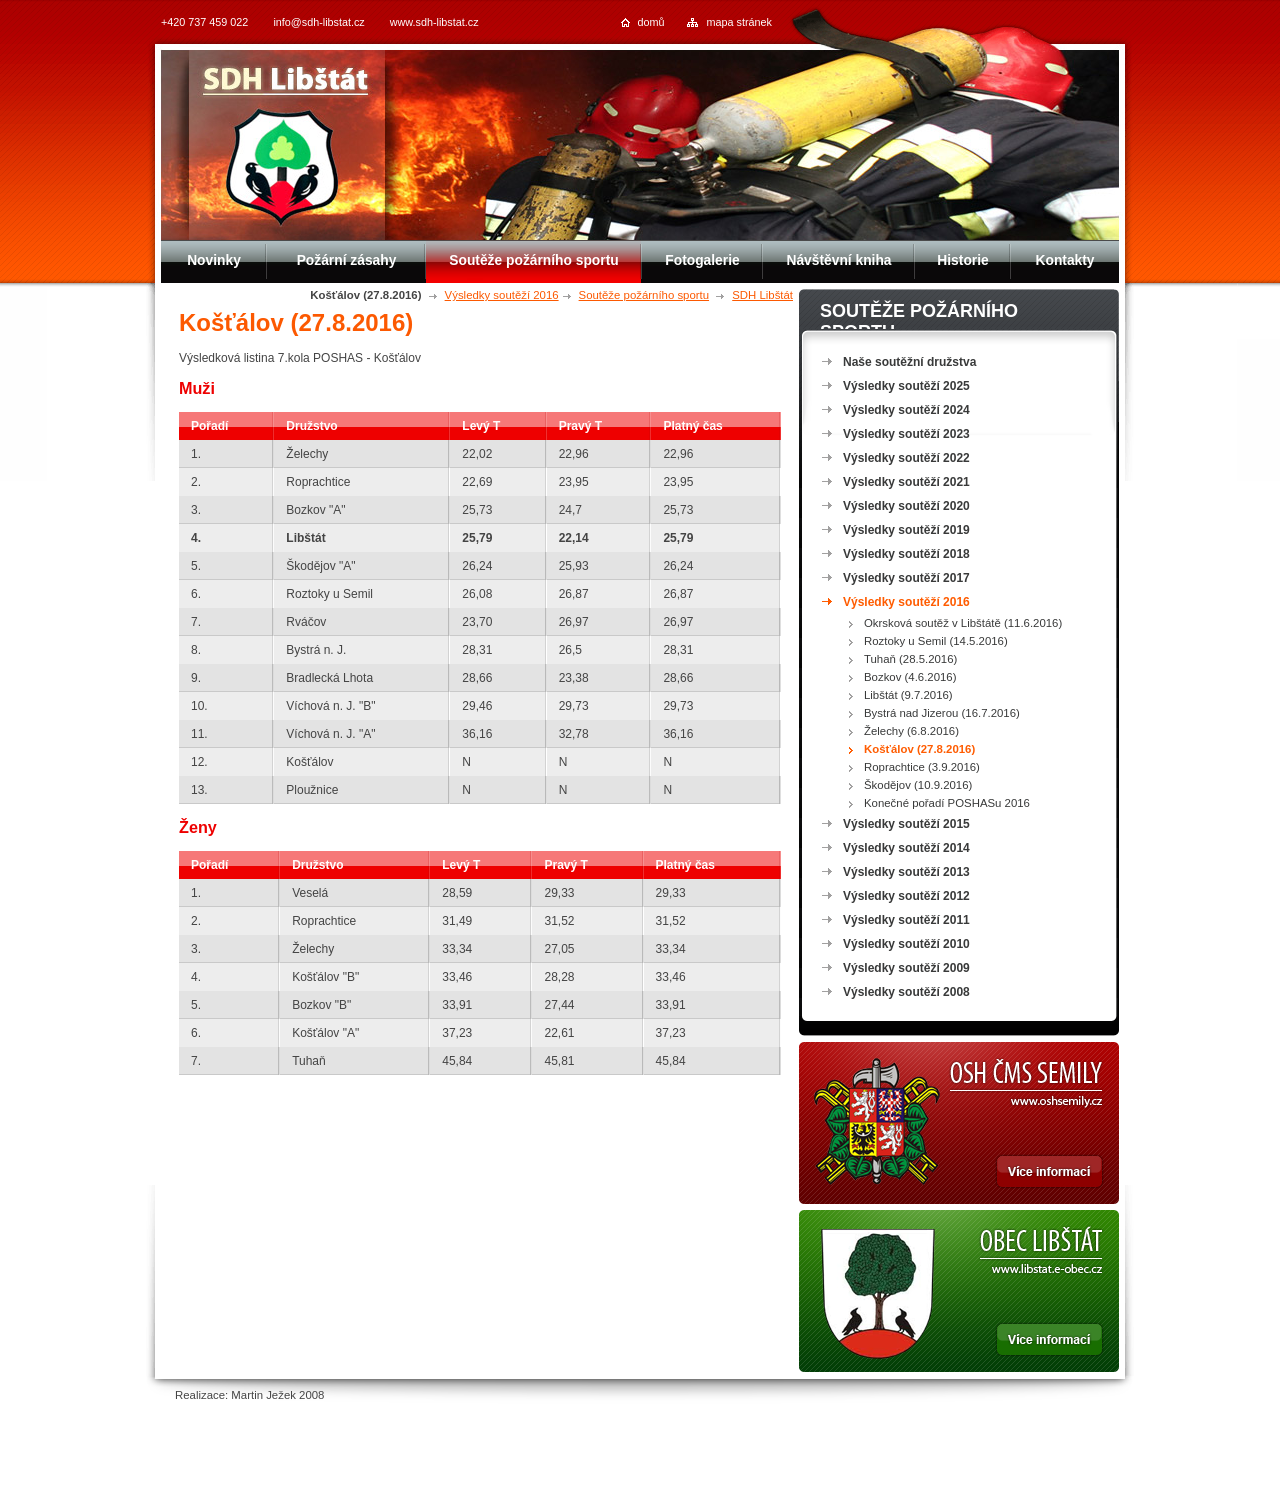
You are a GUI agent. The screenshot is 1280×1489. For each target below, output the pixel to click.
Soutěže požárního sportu (644, 295)
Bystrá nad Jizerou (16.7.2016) (942, 713)
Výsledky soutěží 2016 (502, 295)
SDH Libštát (762, 295)
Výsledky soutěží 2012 (906, 896)
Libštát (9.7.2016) (908, 695)
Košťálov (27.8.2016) (919, 749)
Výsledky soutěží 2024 (906, 410)
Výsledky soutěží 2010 (906, 944)
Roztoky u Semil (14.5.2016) (936, 641)
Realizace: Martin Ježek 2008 (249, 1395)
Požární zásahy (347, 260)
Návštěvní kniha (838, 260)
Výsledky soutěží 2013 (906, 872)
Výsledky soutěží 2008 (906, 992)
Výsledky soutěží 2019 (906, 530)
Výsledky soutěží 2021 (906, 482)
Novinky (214, 260)
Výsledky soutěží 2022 (906, 458)
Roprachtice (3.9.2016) (922, 767)
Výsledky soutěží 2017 (906, 578)
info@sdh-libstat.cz (318, 22)
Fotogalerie (702, 260)
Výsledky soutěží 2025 (906, 386)
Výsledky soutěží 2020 (906, 506)
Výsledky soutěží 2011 (906, 920)
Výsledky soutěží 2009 (906, 968)
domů (651, 22)
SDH (286, 82)
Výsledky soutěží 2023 (906, 434)
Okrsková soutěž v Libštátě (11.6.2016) (963, 623)
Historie (962, 260)
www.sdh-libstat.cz (434, 22)
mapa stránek (739, 22)
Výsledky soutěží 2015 (906, 824)
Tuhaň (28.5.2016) (910, 659)
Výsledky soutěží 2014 (906, 848)
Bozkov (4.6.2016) (910, 677)
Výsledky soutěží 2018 (906, 554)
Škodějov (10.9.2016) (918, 785)
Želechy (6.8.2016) (911, 731)
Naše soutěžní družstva (909, 362)
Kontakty (1064, 260)
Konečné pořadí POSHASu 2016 (947, 803)
